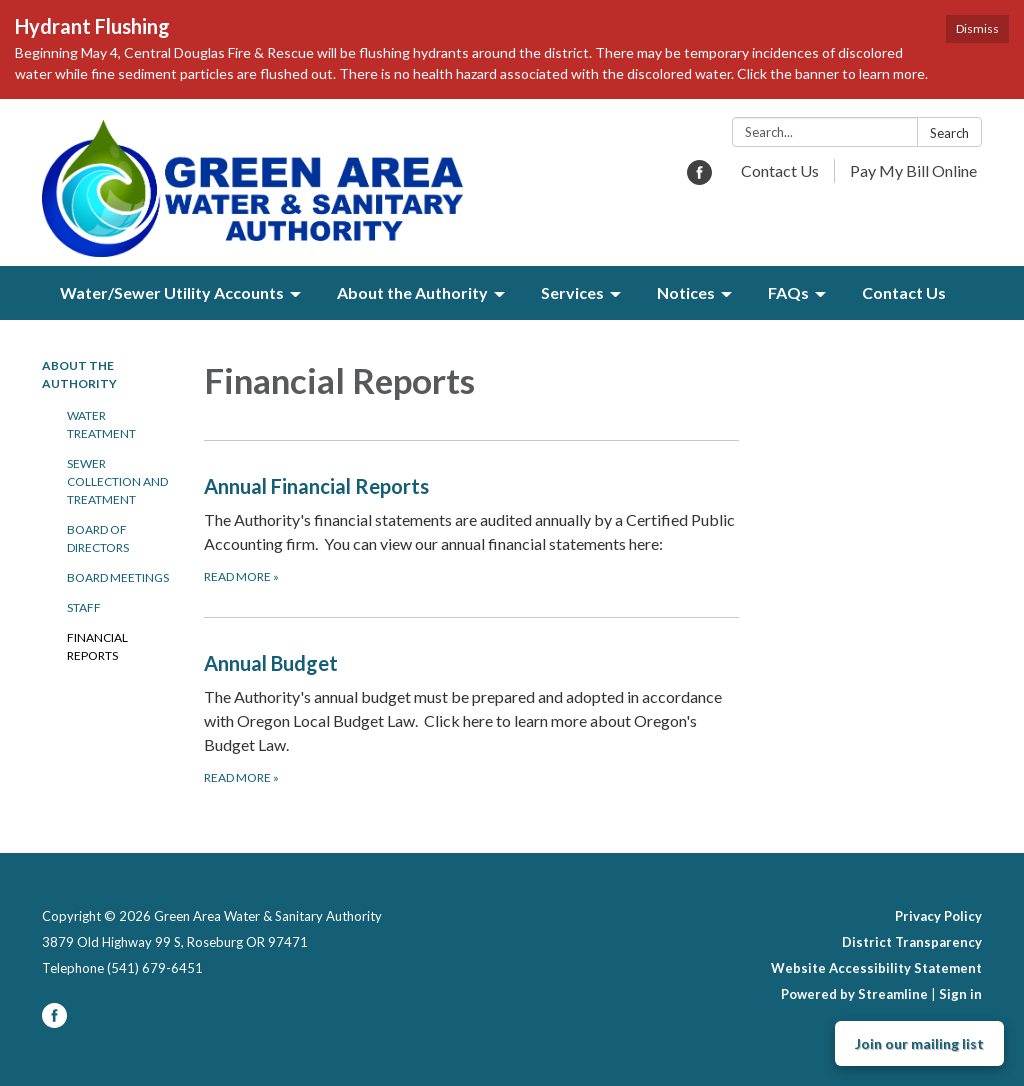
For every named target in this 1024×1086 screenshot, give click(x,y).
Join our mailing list (919, 1043)
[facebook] (699, 178)
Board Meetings (118, 577)
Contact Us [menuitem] (904, 292)
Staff (84, 607)
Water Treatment (101, 424)
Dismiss (977, 28)
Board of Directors (98, 538)
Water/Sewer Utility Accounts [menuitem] (172, 292)
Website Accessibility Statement (876, 968)
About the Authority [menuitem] (412, 292)
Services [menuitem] (572, 292)
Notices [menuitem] (686, 292)
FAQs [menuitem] (788, 292)
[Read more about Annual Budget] (472, 717)
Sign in (960, 994)
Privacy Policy (938, 916)
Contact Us (780, 170)
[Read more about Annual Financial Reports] (472, 528)
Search (949, 133)
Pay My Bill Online (913, 170)
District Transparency (912, 942)
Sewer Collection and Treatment (117, 481)
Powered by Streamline (854, 994)
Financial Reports (97, 646)
